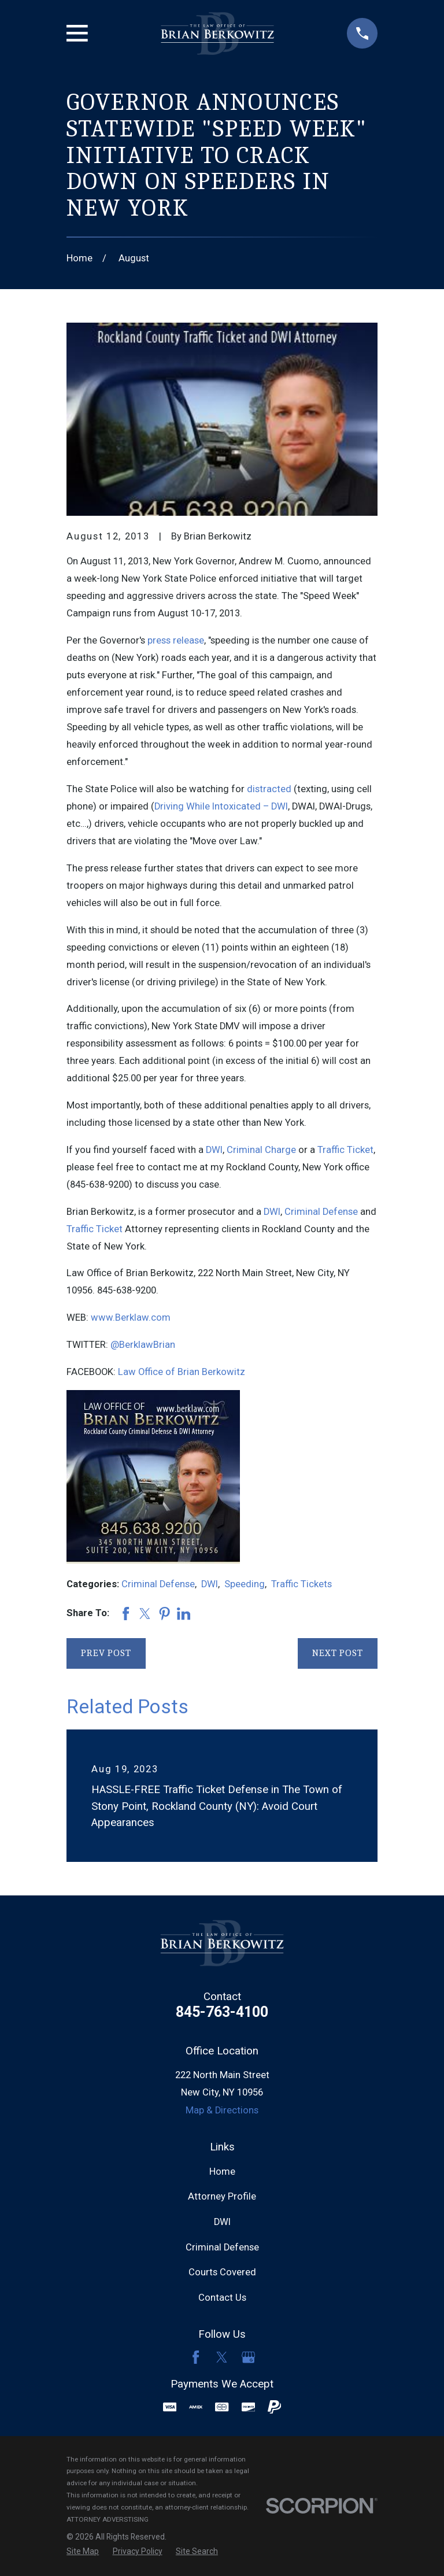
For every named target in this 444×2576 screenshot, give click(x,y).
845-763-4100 (222, 2012)
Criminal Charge (261, 1149)
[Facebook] (195, 2357)
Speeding (244, 1584)
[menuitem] (82, 2551)
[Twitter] (221, 2357)
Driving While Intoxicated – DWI (221, 806)
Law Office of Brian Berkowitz (181, 1371)
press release (175, 640)
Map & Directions (222, 2110)
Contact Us (222, 2297)
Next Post (337, 1652)
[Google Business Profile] (248, 2357)
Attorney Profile (222, 2196)
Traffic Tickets (301, 1584)
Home (222, 2171)
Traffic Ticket (345, 1149)
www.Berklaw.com (131, 1317)
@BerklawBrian (142, 1344)
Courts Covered (222, 2272)
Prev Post (106, 1652)
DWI (214, 1149)
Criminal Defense (321, 1211)
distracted (269, 788)
